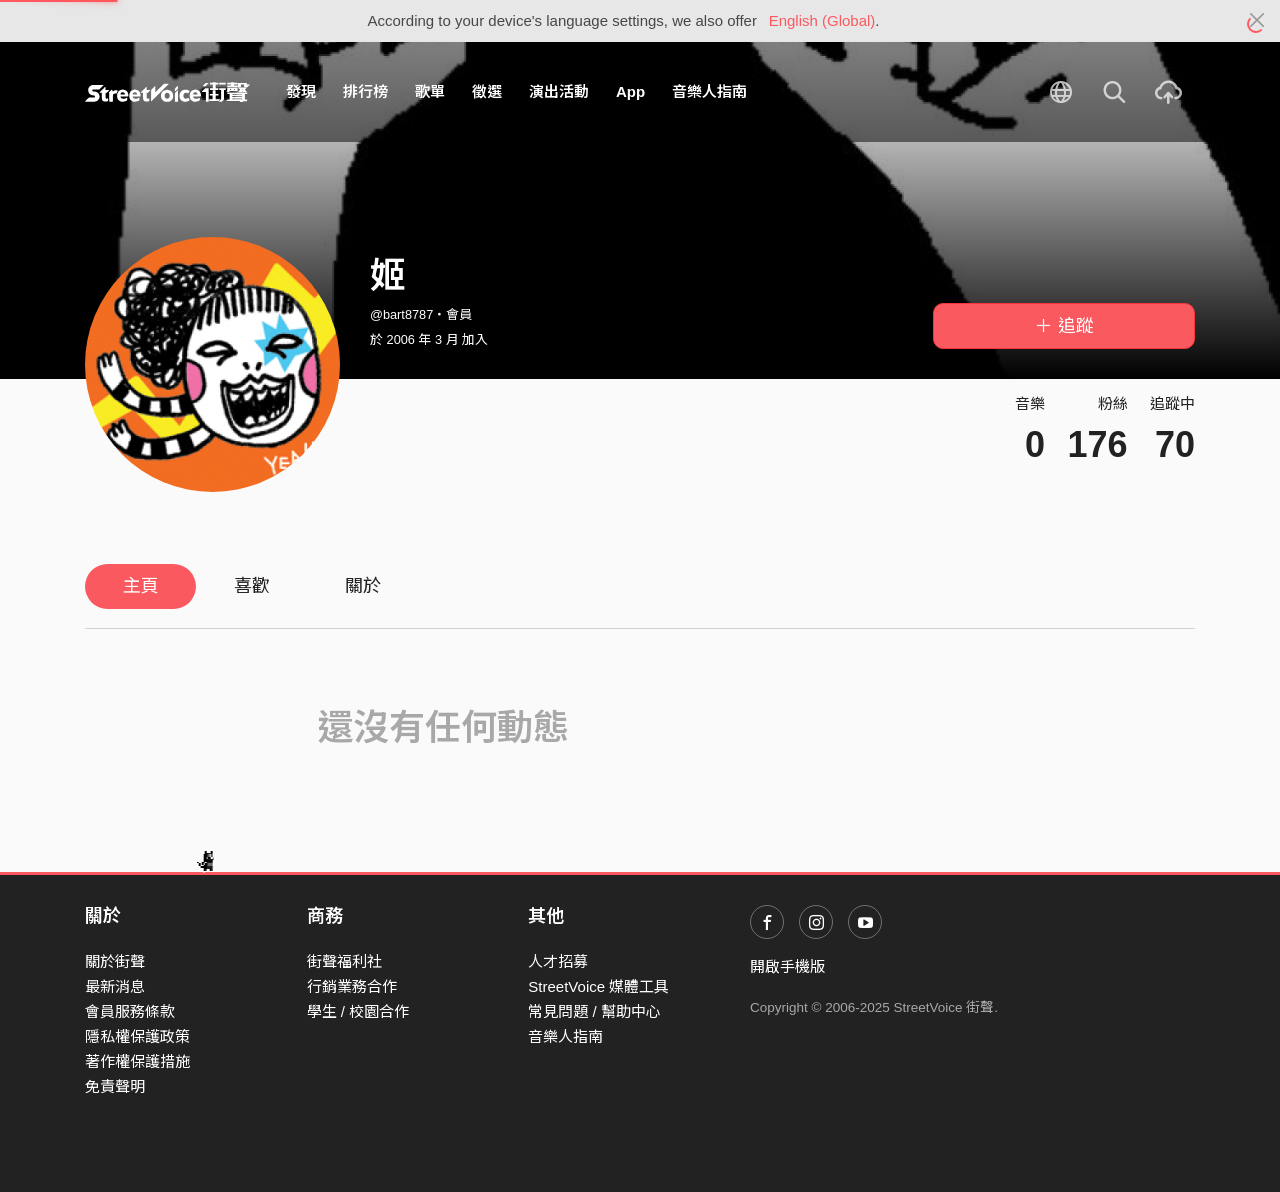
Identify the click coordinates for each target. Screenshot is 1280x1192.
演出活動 (559, 91)
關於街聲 (115, 961)
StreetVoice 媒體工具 (598, 986)
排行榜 (365, 91)
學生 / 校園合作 (358, 1011)
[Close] (1257, 21)
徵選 (487, 91)
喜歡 (252, 586)
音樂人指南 (709, 91)
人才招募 (558, 961)
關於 (363, 586)
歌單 (430, 91)
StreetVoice (167, 92)
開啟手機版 (787, 966)
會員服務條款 (130, 1011)
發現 (301, 91)
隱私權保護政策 (137, 1036)
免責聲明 (115, 1086)
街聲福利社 (344, 961)
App (630, 91)
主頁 (141, 586)
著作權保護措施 (137, 1061)
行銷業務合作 (352, 986)
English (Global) (822, 20)
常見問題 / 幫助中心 (594, 1011)
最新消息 (115, 986)
